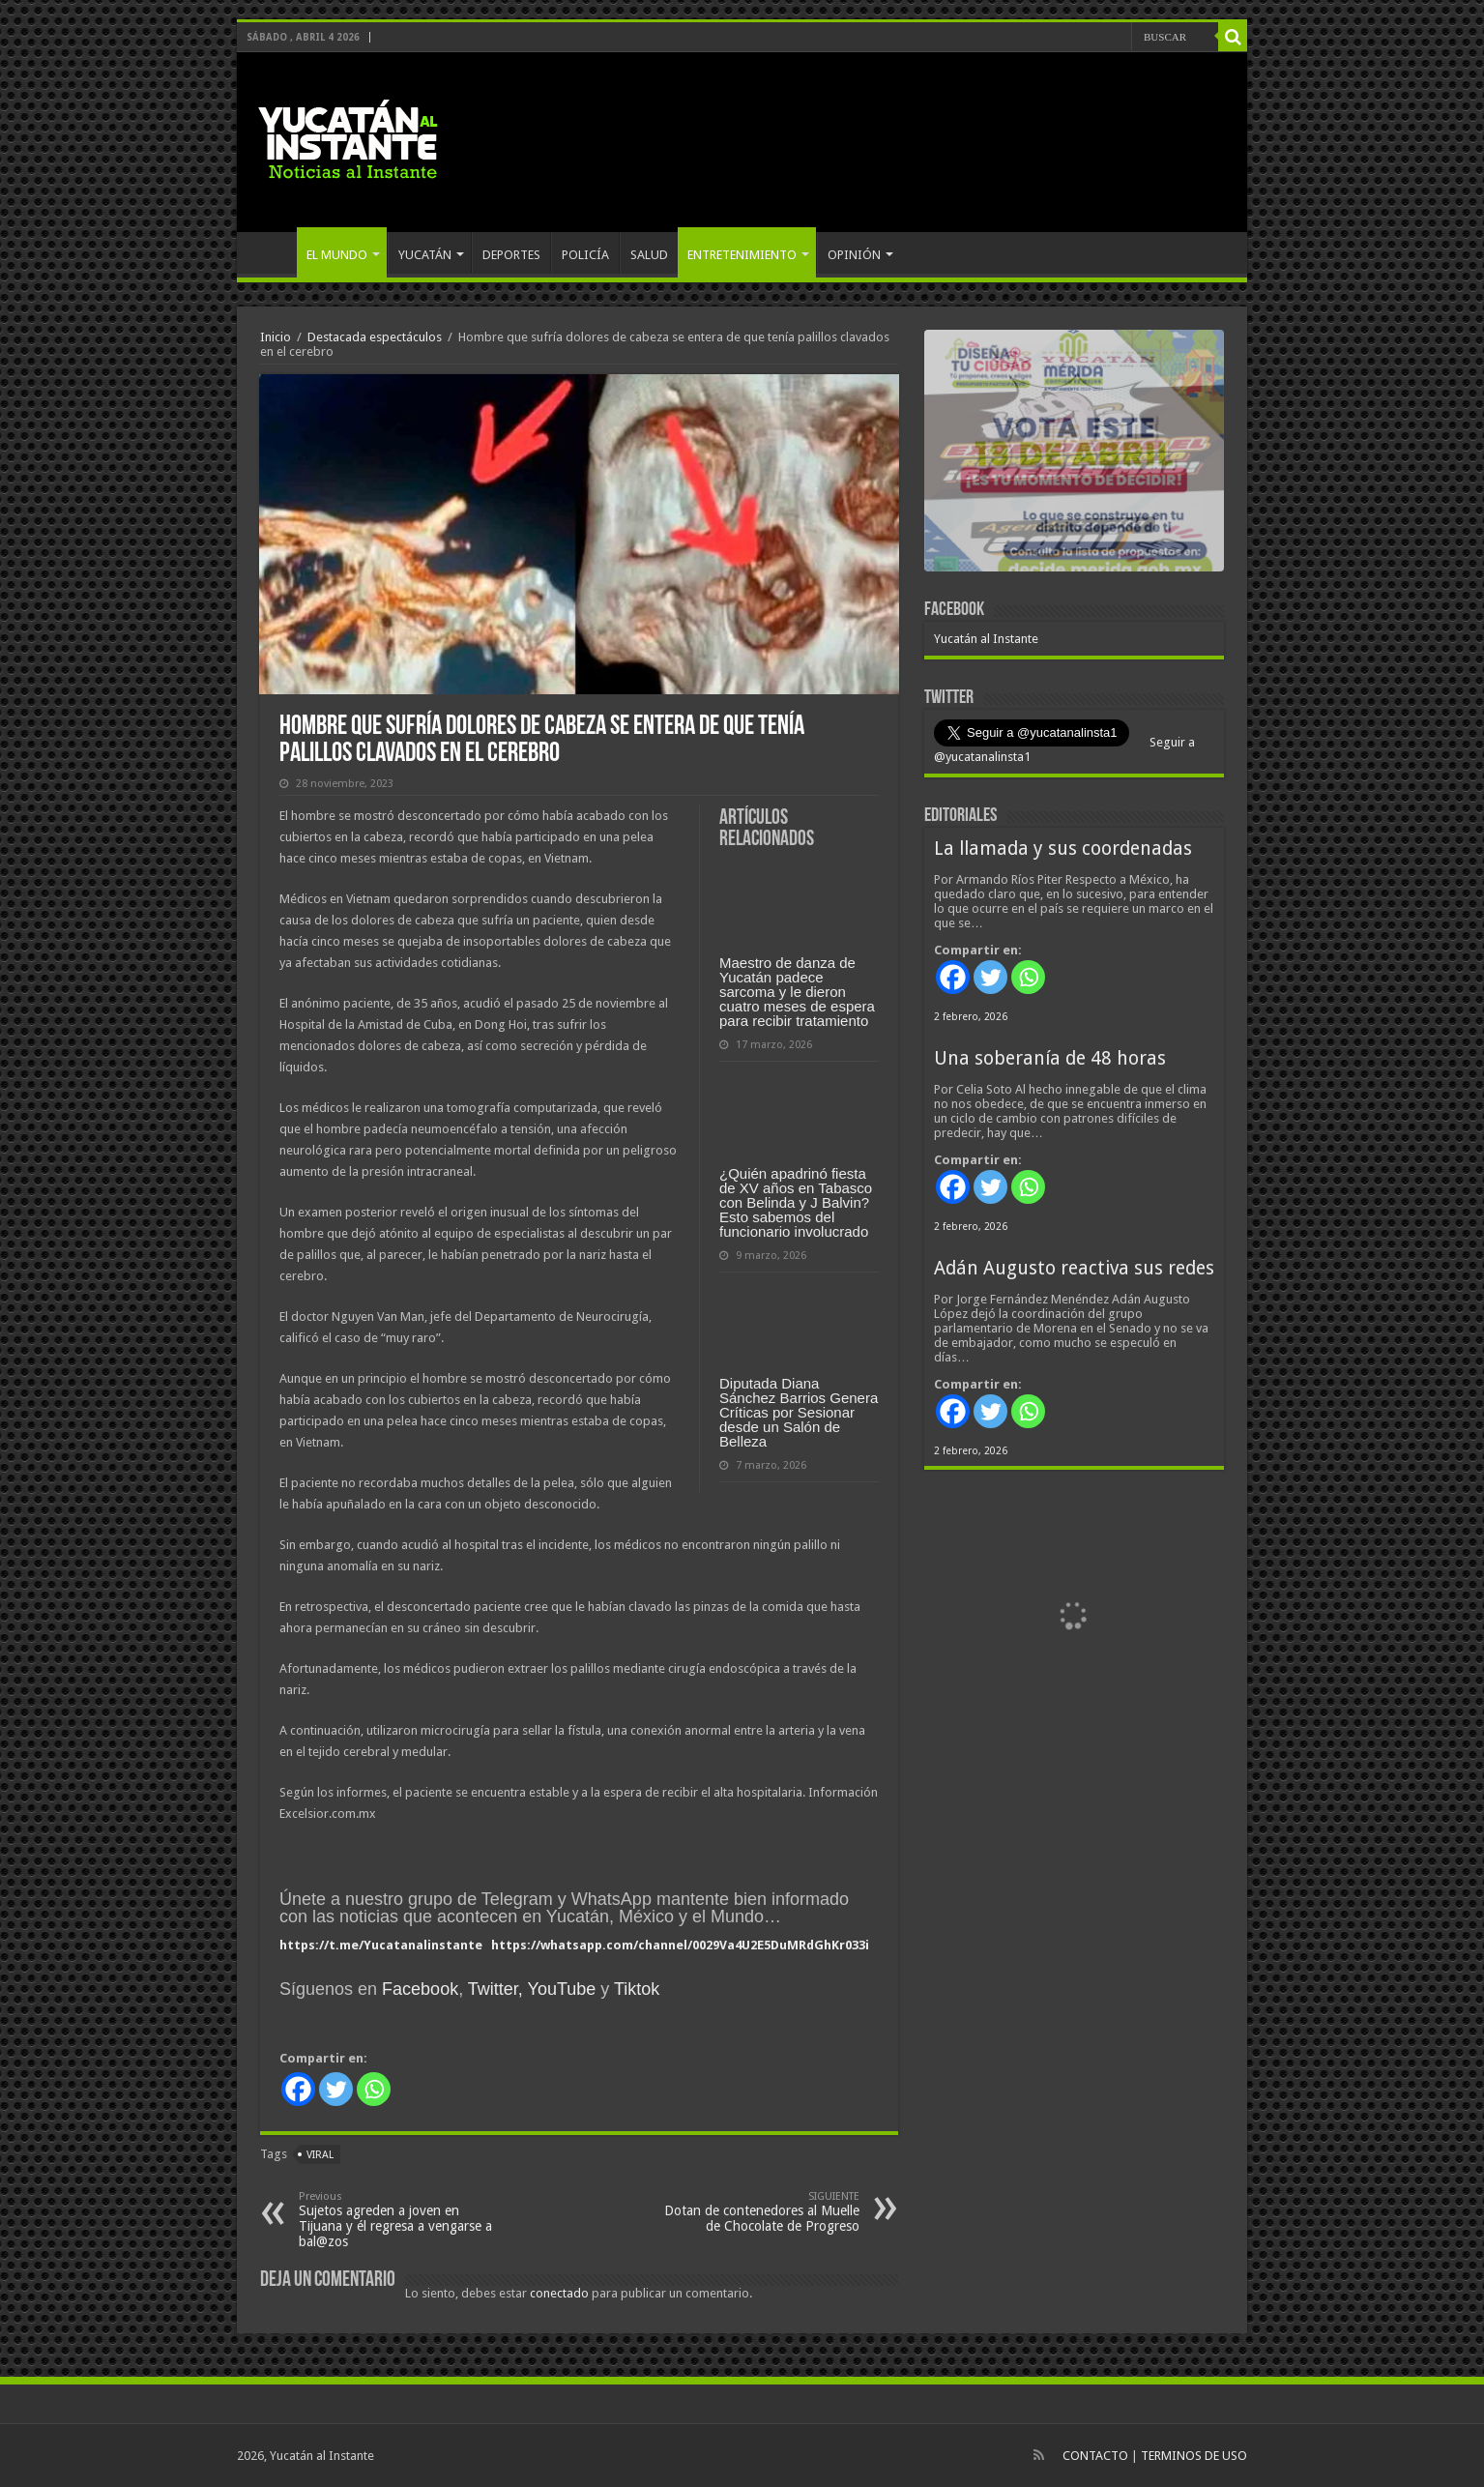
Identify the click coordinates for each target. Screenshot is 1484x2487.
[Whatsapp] (374, 2089)
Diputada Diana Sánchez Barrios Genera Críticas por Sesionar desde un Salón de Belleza (798, 1412)
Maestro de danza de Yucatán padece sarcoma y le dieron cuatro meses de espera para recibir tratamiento (797, 991)
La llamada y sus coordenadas (1063, 848)
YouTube (562, 1989)
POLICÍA (585, 255)
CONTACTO (1095, 2455)
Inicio (275, 337)
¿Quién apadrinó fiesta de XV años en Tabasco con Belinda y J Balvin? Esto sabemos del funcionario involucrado (795, 1202)
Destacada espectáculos (374, 337)
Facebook (420, 1989)
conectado (559, 2293)
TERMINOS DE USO (1194, 2455)
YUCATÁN (424, 255)
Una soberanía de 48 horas (1050, 1058)
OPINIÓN (854, 255)
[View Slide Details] (1074, 454)
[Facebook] (298, 2089)
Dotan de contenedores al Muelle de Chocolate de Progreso (760, 2212)
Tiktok (636, 1989)
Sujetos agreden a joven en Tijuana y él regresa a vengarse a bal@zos (398, 2219)
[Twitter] (336, 2089)
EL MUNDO (336, 255)
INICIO (272, 252)
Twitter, (495, 1989)
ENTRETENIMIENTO (742, 255)
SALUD (649, 255)
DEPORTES (511, 255)
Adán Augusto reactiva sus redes (1074, 1268)
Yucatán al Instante (986, 638)
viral (320, 2155)
